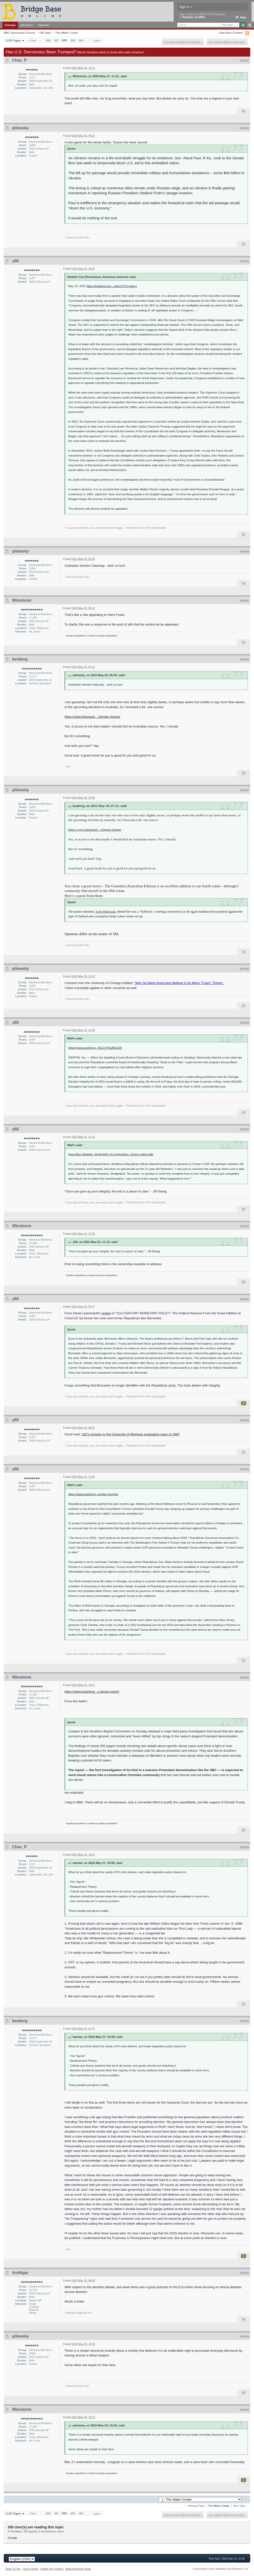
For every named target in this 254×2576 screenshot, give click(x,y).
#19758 (244, 2273)
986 (48, 40)
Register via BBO (194, 17)
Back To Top (13, 2568)
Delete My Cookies (52, 2568)
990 (81, 40)
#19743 (244, 261)
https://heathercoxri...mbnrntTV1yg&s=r (112, 286)
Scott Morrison (105, 911)
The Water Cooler (66, 32)
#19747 (244, 790)
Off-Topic (45, 32)
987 (56, 40)
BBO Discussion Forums (19, 32)
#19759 (244, 2336)
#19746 (244, 659)
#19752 (244, 1299)
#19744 (244, 551)
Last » (97, 40)
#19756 (244, 1847)
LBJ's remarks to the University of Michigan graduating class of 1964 (130, 1434)
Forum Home (30, 2568)
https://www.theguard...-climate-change (92, 717)
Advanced (250, 25)
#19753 (244, 1420)
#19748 (244, 968)
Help (240, 18)
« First (32, 40)
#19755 (244, 1677)
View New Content (231, 32)
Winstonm (21, 600)
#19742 (244, 128)
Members (27, 25)
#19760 (244, 2409)
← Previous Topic (195, 2506)
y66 (15, 261)
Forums (10, 25)
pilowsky (20, 128)
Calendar (44, 25)
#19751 (244, 1226)
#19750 (244, 1129)
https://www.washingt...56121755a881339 (95, 1047)
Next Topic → (241, 2506)
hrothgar (20, 2273)
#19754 (244, 1469)
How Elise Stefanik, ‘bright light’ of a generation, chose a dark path (110, 1154)
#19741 (244, 60)
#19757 (244, 2021)
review (106, 1313)
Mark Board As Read (78, 2568)
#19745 (244, 600)
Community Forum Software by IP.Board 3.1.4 (220, 2568)
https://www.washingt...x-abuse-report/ (91, 1691)
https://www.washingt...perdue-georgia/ (93, 1494)
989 (72, 40)
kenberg (20, 659)
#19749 (244, 1022)
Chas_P (19, 60)
